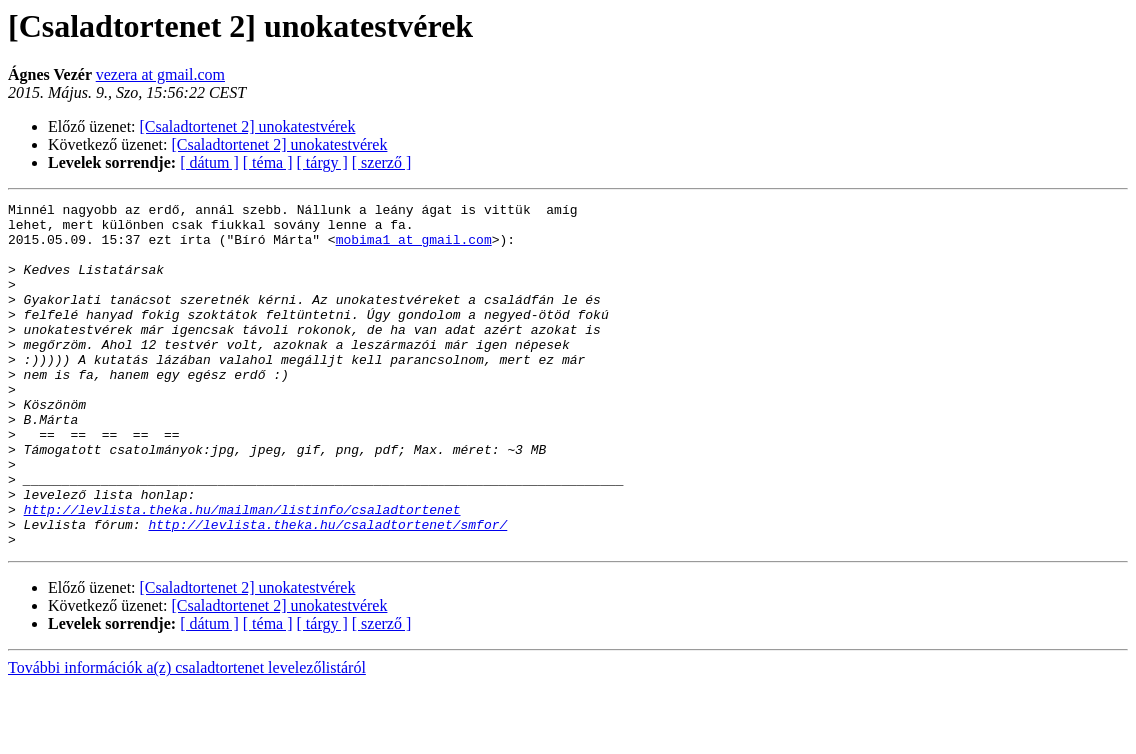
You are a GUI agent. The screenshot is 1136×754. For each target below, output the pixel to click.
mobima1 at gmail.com (414, 248)
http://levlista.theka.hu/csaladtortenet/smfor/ (327, 590)
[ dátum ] (209, 162)
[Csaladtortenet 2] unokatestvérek (248, 126)
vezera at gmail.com (160, 74)
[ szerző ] (382, 162)
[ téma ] (268, 162)
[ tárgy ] (322, 162)
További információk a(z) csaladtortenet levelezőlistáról (187, 736)
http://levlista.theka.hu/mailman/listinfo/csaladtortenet (242, 572)
